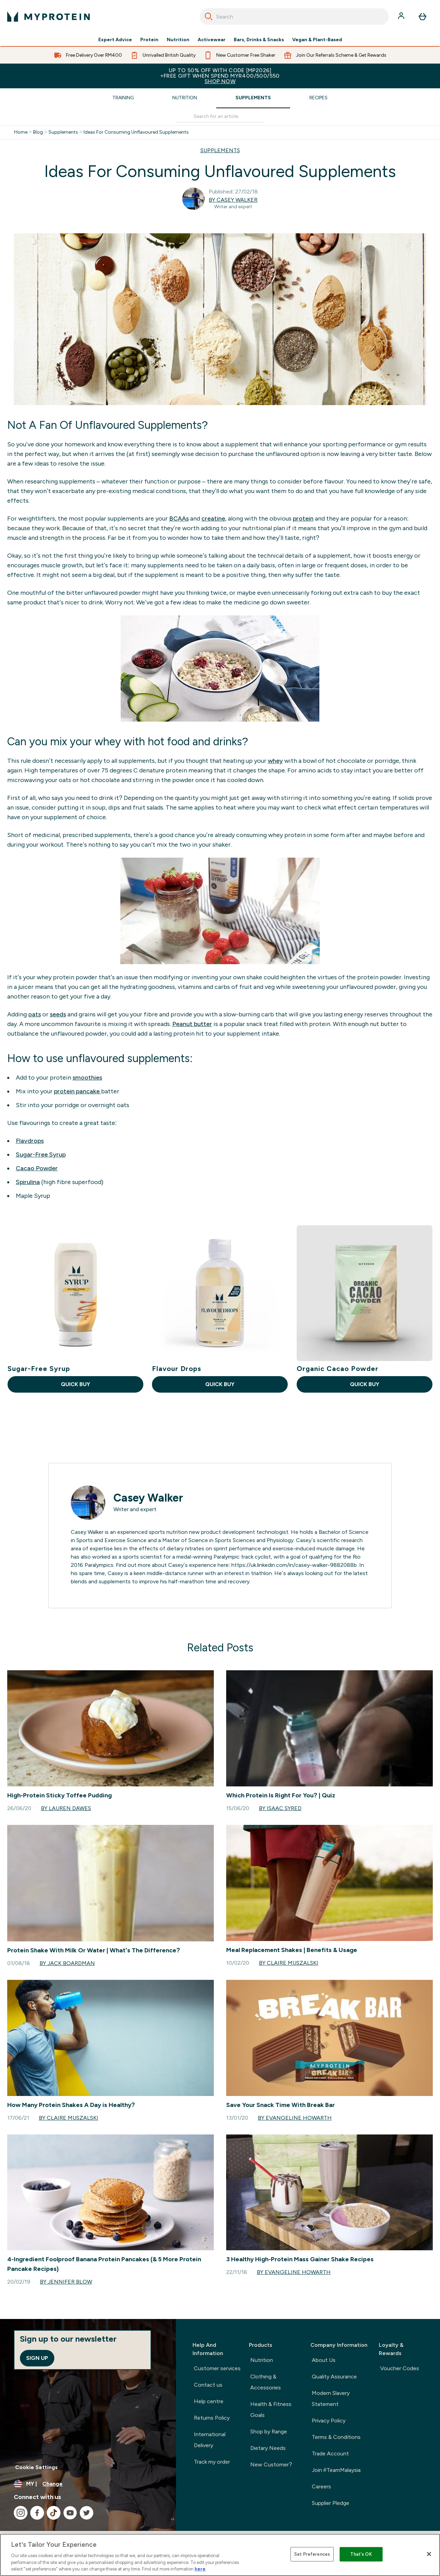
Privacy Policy (328, 2420)
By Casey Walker (233, 200)
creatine (213, 518)
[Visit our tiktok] (53, 2513)
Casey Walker (148, 1498)
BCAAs (179, 518)
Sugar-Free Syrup (41, 1154)
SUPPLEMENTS (220, 150)
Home (21, 132)
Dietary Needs (268, 2448)
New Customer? (271, 2464)
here (200, 2569)
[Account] (402, 16)
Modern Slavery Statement (331, 2398)
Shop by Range (268, 2431)
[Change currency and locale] (88, 2484)
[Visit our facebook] (37, 2513)
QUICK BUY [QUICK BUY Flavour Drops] (219, 1384)
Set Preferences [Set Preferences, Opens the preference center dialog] (312, 2554)
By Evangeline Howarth (295, 2118)
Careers (321, 2486)
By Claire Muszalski (288, 1963)
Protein (149, 39)
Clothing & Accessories (265, 2382)
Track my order (212, 2461)
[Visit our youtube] (70, 2513)
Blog (38, 132)
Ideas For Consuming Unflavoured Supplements (136, 132)
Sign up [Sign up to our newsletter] (37, 2358)
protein (303, 518)
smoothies (87, 1077)
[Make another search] (220, 116)
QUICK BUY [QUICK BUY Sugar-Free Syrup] (75, 1384)
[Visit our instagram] (21, 2513)
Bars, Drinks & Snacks (259, 39)
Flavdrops (30, 1141)
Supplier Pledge (330, 2503)
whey (275, 761)
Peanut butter (192, 1024)
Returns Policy (212, 2418)
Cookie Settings (36, 2467)
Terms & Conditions (336, 2437)
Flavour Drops (176, 1368)
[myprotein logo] (48, 16)
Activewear (212, 39)
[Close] (429, 2554)
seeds (58, 1014)
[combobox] (294, 16)
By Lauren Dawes (66, 1808)
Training (123, 98)
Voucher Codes (399, 2368)
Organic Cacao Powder (337, 1368)
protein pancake (77, 1091)
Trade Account (330, 2453)
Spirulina (28, 1182)
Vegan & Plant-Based (317, 39)
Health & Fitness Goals (271, 2409)
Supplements (253, 98)
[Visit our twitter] (87, 2513)
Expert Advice (115, 39)
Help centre (208, 2401)
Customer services (217, 2368)
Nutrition (178, 39)
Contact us (208, 2385)
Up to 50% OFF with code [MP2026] (220, 76)
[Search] (208, 16)
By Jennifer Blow (66, 2281)
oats (34, 1014)
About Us (324, 2360)
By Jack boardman (67, 1963)
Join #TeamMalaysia (336, 2470)
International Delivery (210, 2440)
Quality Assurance (334, 2376)
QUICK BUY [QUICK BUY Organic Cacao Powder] (364, 1384)
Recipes (318, 98)
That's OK (361, 2554)
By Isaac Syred (280, 1808)
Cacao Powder (37, 1168)
